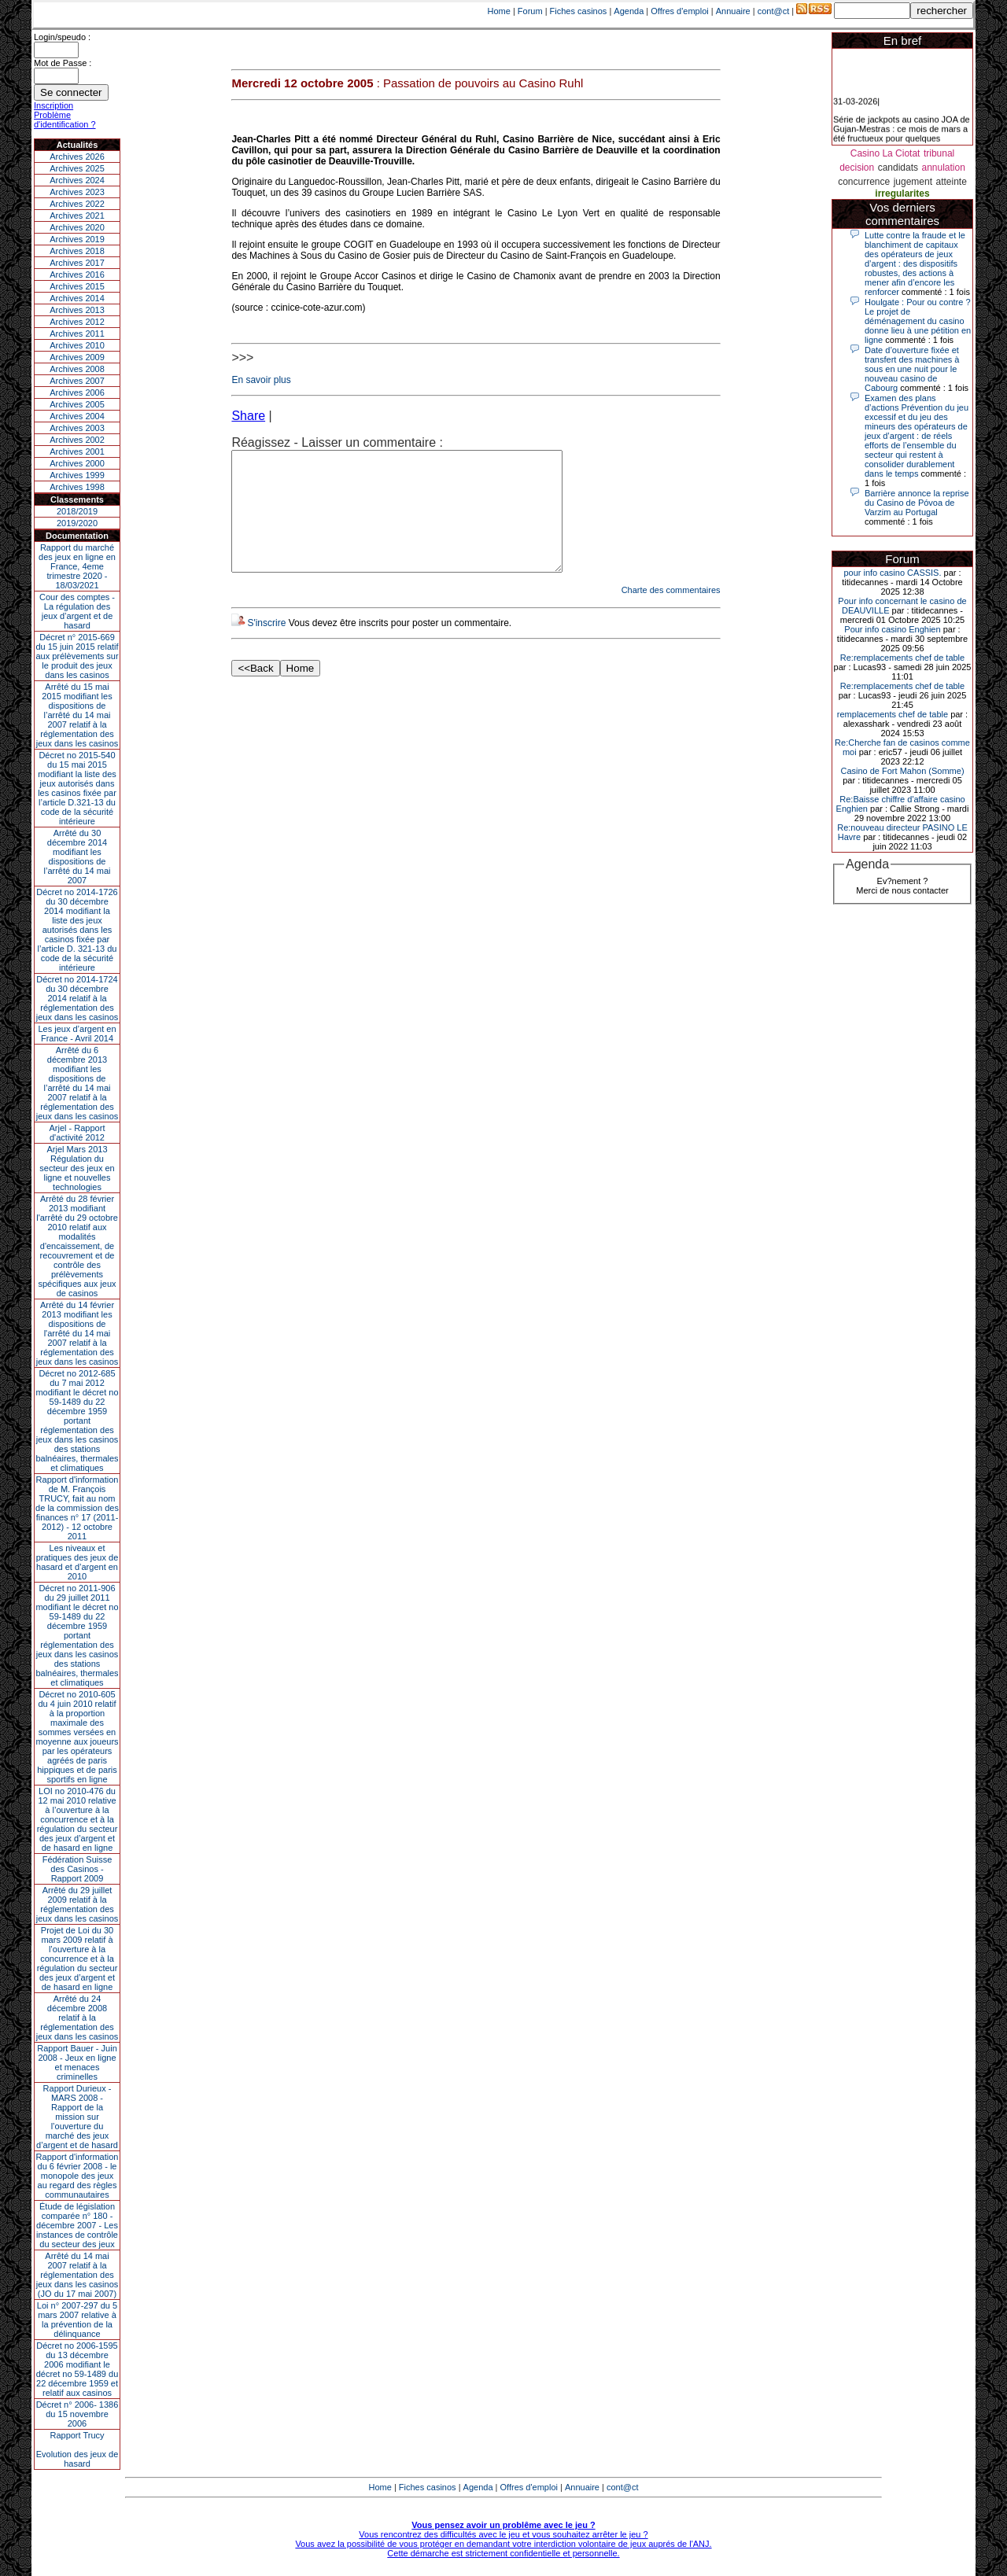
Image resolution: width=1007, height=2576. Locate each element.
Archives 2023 (77, 192)
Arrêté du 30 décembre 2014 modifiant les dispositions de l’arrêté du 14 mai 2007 (77, 856)
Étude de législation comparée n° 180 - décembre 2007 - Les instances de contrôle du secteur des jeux (77, 2225)
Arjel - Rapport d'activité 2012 (77, 1132)
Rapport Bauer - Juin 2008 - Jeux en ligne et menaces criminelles (77, 2062)
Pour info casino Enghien (892, 629)
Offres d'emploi (679, 11)
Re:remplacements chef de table (902, 657)
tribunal (939, 153)
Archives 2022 (77, 203)
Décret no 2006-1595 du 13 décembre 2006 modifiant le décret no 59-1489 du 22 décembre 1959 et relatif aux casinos (77, 2369)
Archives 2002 (77, 439)
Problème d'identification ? (65, 119)
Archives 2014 (77, 298)
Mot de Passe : (62, 63)
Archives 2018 (77, 251)
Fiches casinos (578, 11)
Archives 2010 (77, 345)
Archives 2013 (77, 310)
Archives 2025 (77, 168)
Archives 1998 (77, 487)
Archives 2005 (77, 404)
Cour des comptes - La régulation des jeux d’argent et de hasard (77, 611)
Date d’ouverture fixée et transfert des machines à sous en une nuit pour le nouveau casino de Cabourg (912, 368)
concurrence (864, 181)
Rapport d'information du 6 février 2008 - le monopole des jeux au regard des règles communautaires (77, 2175)
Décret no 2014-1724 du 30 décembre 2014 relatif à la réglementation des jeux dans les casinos (77, 998)
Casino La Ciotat (885, 153)
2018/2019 (77, 511)
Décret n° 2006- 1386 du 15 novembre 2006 (77, 2414)
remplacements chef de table (892, 714)
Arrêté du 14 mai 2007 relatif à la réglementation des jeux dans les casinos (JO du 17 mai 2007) (77, 2274)
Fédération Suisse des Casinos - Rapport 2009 (77, 1869)
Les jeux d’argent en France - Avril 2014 (77, 1033)
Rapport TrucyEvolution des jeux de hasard (77, 2449)
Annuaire (733, 11)
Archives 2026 (77, 156)
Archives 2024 (77, 180)
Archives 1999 (77, 475)
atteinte (950, 181)
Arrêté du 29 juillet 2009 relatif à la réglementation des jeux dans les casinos (77, 1904)
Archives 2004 (77, 416)
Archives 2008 (77, 369)
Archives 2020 (77, 227)
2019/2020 (77, 523)
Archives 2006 (77, 392)
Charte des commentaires (671, 613)
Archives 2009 (77, 357)
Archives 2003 (77, 428)
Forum (530, 11)
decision (856, 167)
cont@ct (774, 11)
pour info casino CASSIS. (892, 572)
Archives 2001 (77, 451)
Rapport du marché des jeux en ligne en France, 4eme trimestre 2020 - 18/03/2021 (77, 566)
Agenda (629, 11)
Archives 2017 (77, 262)
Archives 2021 (77, 215)
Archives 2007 (77, 380)
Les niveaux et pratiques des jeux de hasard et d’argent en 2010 (77, 1562)
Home (499, 11)
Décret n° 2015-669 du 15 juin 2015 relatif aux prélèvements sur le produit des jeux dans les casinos (76, 656)
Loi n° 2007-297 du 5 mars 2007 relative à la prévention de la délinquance (77, 2319)
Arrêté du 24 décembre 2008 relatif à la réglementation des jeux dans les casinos (77, 2017)
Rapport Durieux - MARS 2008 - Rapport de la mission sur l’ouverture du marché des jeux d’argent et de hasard (77, 2117)
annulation (943, 167)
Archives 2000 (77, 463)
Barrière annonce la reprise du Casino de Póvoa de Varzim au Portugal (917, 502)
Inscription (53, 105)
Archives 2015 (77, 286)
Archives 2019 (77, 239)
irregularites (902, 193)
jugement (913, 181)
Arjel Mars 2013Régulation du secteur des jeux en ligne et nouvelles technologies (76, 1168)
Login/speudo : (62, 37)
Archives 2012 (77, 321)
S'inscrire (266, 646)
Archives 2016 (77, 274)
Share (248, 415)
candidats (898, 167)
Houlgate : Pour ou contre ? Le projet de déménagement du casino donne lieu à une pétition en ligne (918, 321)
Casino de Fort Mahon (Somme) (902, 771)
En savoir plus (260, 379)
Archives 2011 (77, 333)
